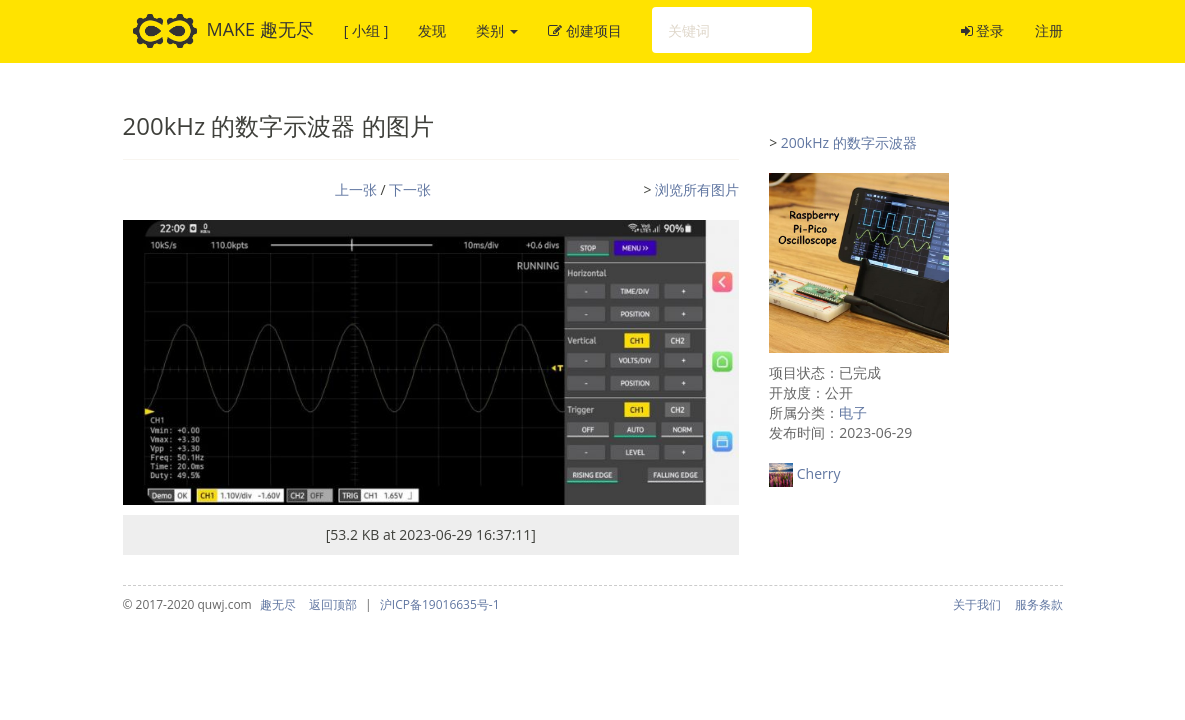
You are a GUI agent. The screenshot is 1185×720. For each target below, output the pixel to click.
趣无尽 (278, 604)
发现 (432, 30)
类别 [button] (497, 30)
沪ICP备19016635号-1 (440, 604)
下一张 (410, 189)
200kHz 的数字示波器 (849, 142)
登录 (983, 30)
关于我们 (977, 604)
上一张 (356, 189)
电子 (853, 412)
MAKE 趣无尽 (223, 31)
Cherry (819, 473)
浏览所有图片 (697, 189)
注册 (1049, 30)
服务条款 (1039, 604)
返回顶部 (333, 604)
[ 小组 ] (366, 30)
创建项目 (585, 30)
